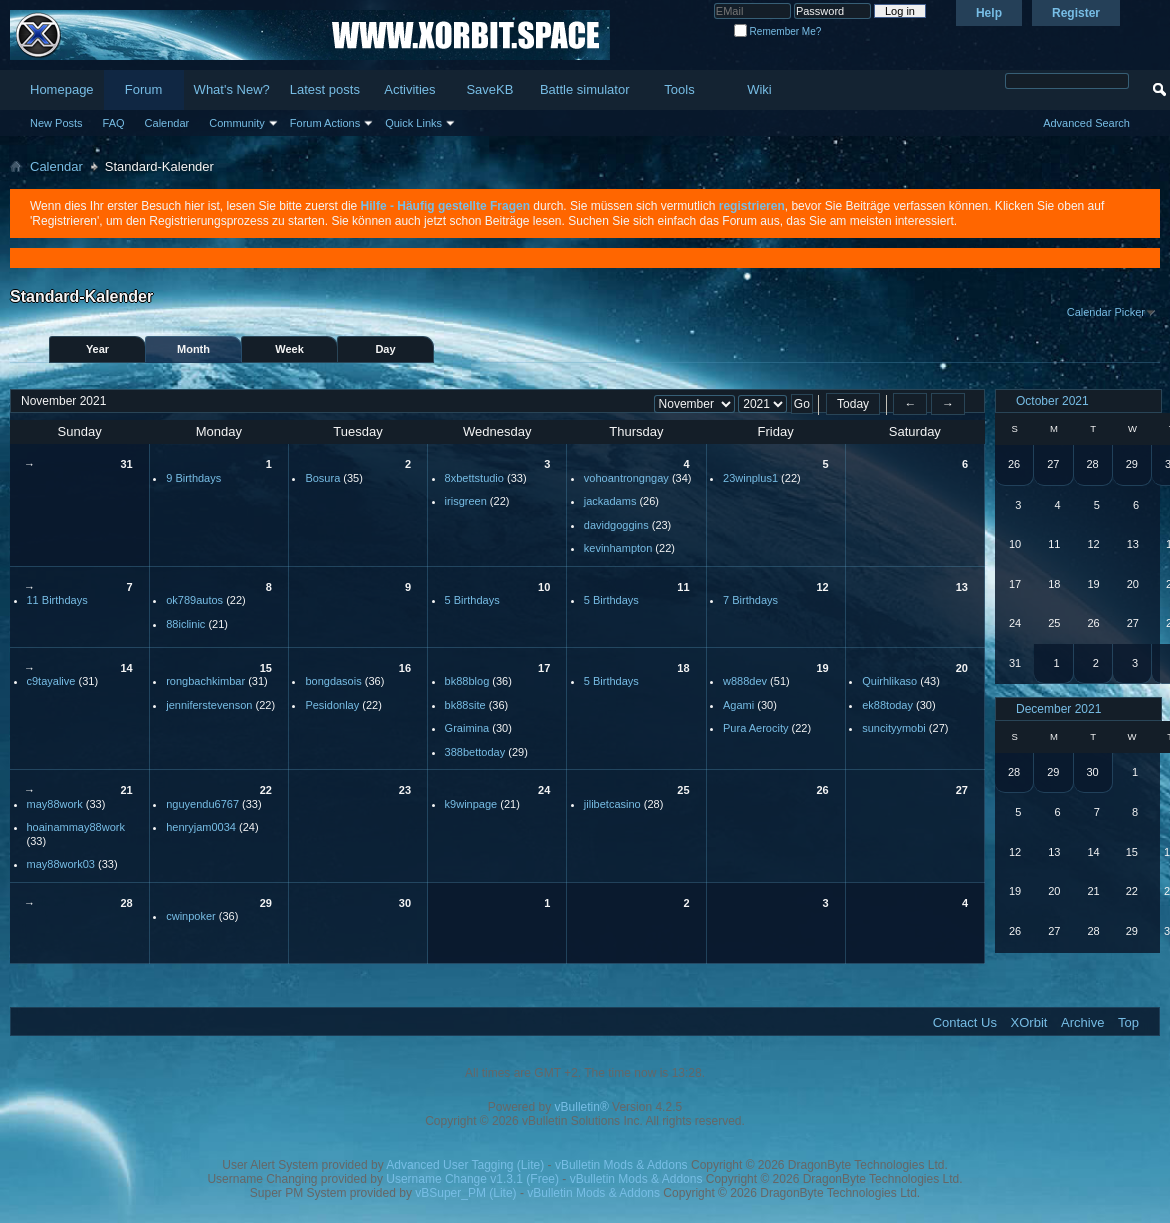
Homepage (62, 89)
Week (289, 349)
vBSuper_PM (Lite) (465, 1193)
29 (266, 903)
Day (385, 349)
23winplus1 (750, 478)
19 (822, 668)
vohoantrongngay (626, 478)
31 (126, 464)
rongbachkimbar (205, 681)
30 (405, 903)
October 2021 (1052, 401)
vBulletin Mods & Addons (621, 1165)
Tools (679, 89)
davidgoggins (616, 525)
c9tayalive (51, 681)
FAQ (114, 123)
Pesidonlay (332, 705)
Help (989, 13)
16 (405, 668)
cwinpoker (191, 916)
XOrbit (1029, 1022)
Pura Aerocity (755, 728)
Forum (144, 89)
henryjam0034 (201, 827)
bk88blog (467, 681)
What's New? (232, 89)
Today (853, 404)
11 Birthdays (57, 600)
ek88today (887, 705)
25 (683, 790)
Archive (1082, 1022)
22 (266, 790)
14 (126, 668)
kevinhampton (618, 548)
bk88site (465, 705)
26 (822, 790)
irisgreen (466, 501)
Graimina (467, 728)
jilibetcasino (612, 804)
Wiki (759, 89)
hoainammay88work (76, 827)
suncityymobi (894, 728)
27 (962, 790)
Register (1076, 13)
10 (544, 587)
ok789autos (194, 600)
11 (683, 587)
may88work (55, 804)
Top (1128, 1022)
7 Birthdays (750, 600)
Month (193, 349)
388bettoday (475, 752)
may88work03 (61, 864)
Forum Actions (325, 123)
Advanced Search (1086, 123)
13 (962, 587)
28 (126, 903)
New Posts (56, 123)
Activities (409, 89)
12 (822, 587)
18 (683, 668)
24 (544, 790)
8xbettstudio (474, 478)
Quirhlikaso (889, 681)
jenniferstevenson (209, 705)
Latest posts (325, 89)
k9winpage (471, 804)
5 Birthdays (472, 600)
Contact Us (965, 1022)
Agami (738, 705)
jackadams (610, 501)
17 (544, 668)
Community (237, 123)
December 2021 (1058, 709)
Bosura (322, 478)
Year (97, 349)
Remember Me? (777, 31)
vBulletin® (582, 1107)
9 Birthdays (193, 478)
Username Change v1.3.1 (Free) (472, 1179)
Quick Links (413, 123)
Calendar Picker (1106, 312)
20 (962, 668)
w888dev (745, 681)
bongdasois (333, 681)
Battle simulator (585, 89)
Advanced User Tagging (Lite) (465, 1165)
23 (405, 790)
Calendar (167, 123)
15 (266, 668)
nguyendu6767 (202, 804)
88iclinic (185, 624)
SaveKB (489, 89)
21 (126, 790)
